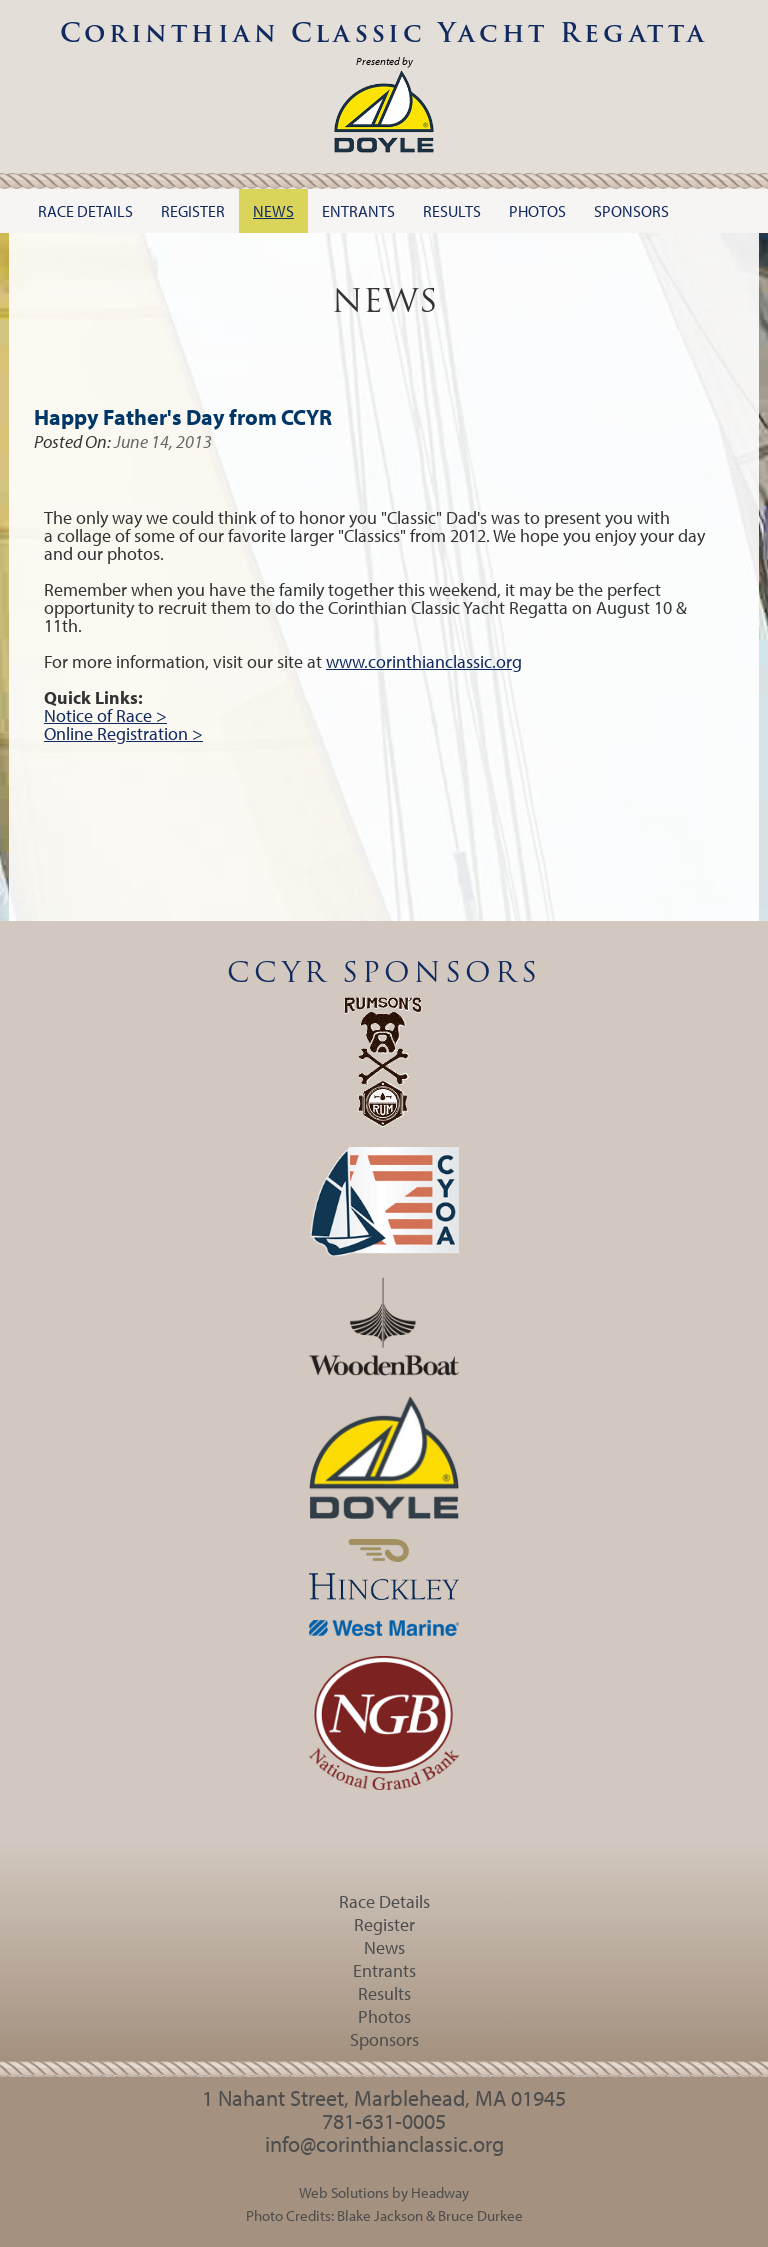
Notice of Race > (105, 715)
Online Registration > (123, 733)
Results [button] (452, 211)
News (384, 1947)
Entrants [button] (358, 211)
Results (384, 1993)
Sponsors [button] (631, 211)
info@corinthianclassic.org (384, 2144)
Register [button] (193, 211)
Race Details (384, 1901)
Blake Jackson (380, 2215)
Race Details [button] (85, 211)
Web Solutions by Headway (384, 2192)
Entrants (384, 1970)
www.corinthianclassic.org (424, 661)
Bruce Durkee (480, 2215)
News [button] (273, 211)
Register (384, 1924)
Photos (384, 2016)
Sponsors (384, 2039)
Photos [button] (537, 211)
